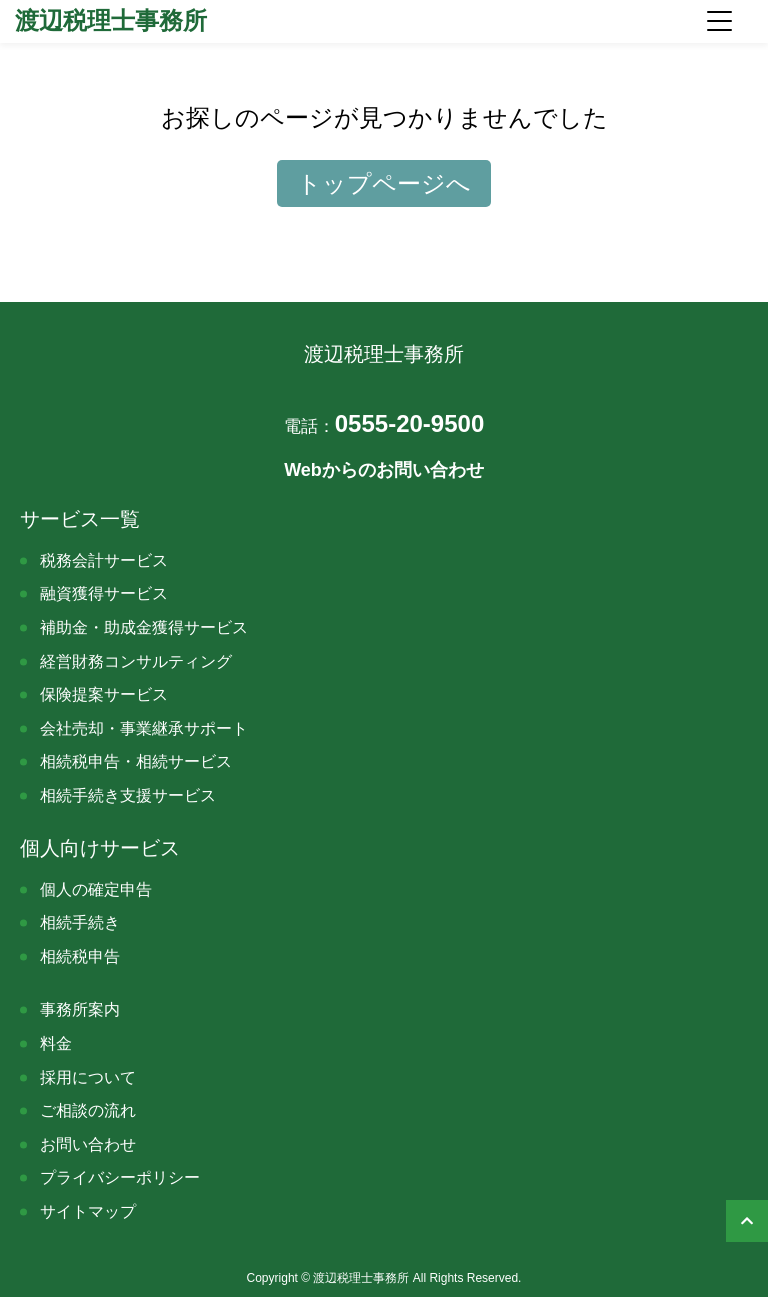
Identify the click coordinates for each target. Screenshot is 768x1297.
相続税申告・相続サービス (136, 761)
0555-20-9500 (384, 423)
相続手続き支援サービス (128, 795)
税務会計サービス (104, 560)
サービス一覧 (80, 519)
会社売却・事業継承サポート (144, 728)
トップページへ (384, 183)
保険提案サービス (104, 694)
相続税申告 (80, 956)
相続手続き (80, 922)
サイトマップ (88, 1211)
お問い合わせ (88, 1144)
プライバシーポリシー (120, 1177)
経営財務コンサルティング (136, 661)
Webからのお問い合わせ (384, 470)
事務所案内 (80, 1009)
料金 (56, 1043)
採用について (88, 1077)
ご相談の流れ (88, 1110)
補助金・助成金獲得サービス (144, 627)
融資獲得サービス (104, 593)
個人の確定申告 (96, 889)
